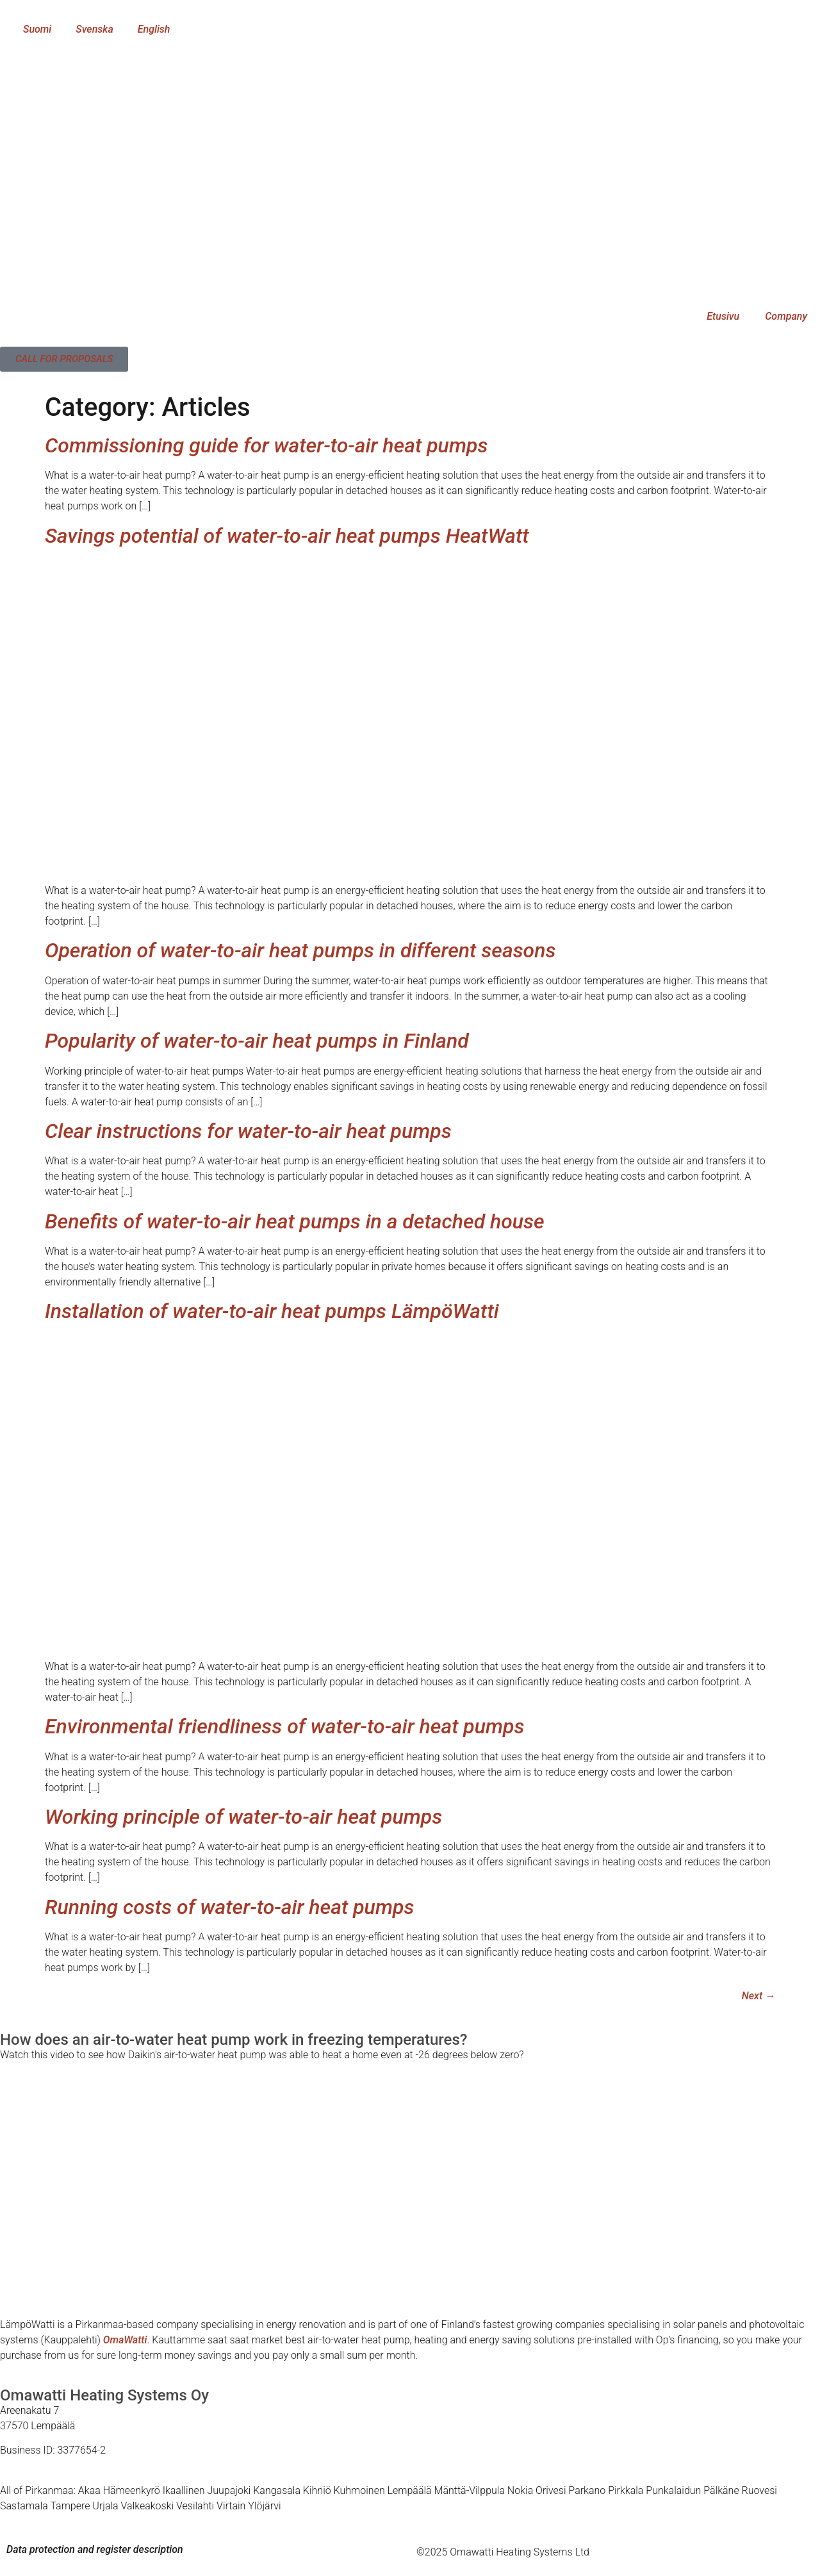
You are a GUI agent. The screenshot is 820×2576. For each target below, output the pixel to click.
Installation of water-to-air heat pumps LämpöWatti (272, 1311)
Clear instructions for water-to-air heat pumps (248, 1131)
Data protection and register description (94, 2549)
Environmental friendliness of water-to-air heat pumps (285, 1726)
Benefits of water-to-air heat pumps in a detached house (295, 1221)
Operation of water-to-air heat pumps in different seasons (300, 950)
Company (786, 316)
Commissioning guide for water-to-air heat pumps (266, 445)
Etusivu (723, 316)
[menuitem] (31, 29)
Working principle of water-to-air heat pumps (243, 1816)
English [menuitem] (154, 29)
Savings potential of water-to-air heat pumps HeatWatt (287, 536)
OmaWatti (125, 2340)
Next (758, 1996)
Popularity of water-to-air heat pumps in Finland (257, 1040)
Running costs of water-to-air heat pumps (229, 1907)
